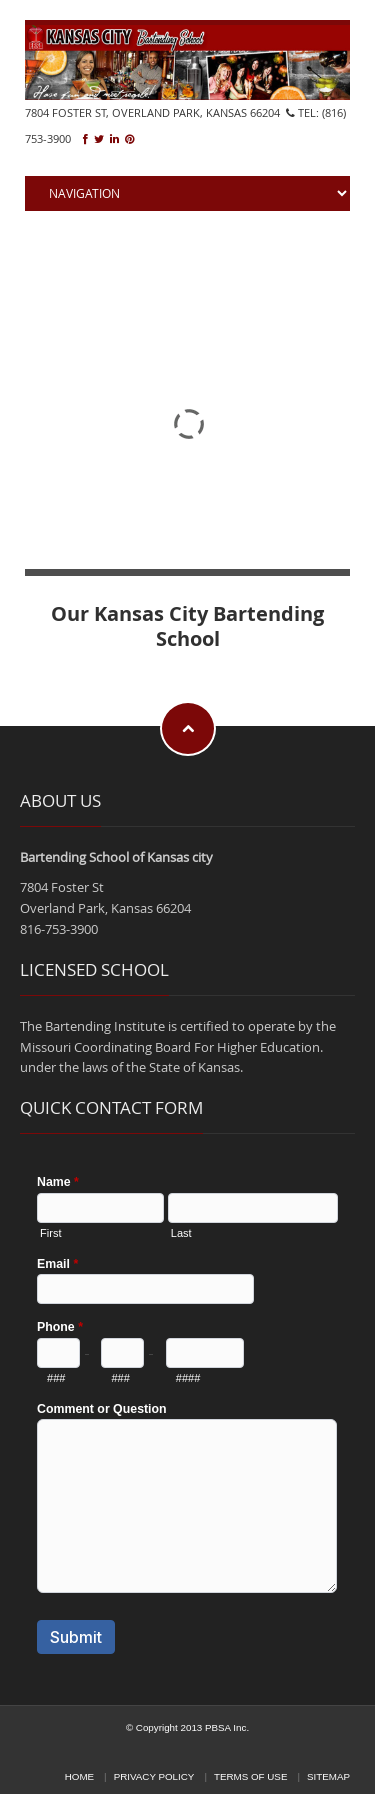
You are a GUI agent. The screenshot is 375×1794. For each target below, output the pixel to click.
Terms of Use (250, 1776)
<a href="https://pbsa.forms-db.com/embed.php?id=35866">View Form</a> (187, 1411)
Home (79, 1776)
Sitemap (328, 1776)
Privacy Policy (154, 1776)
